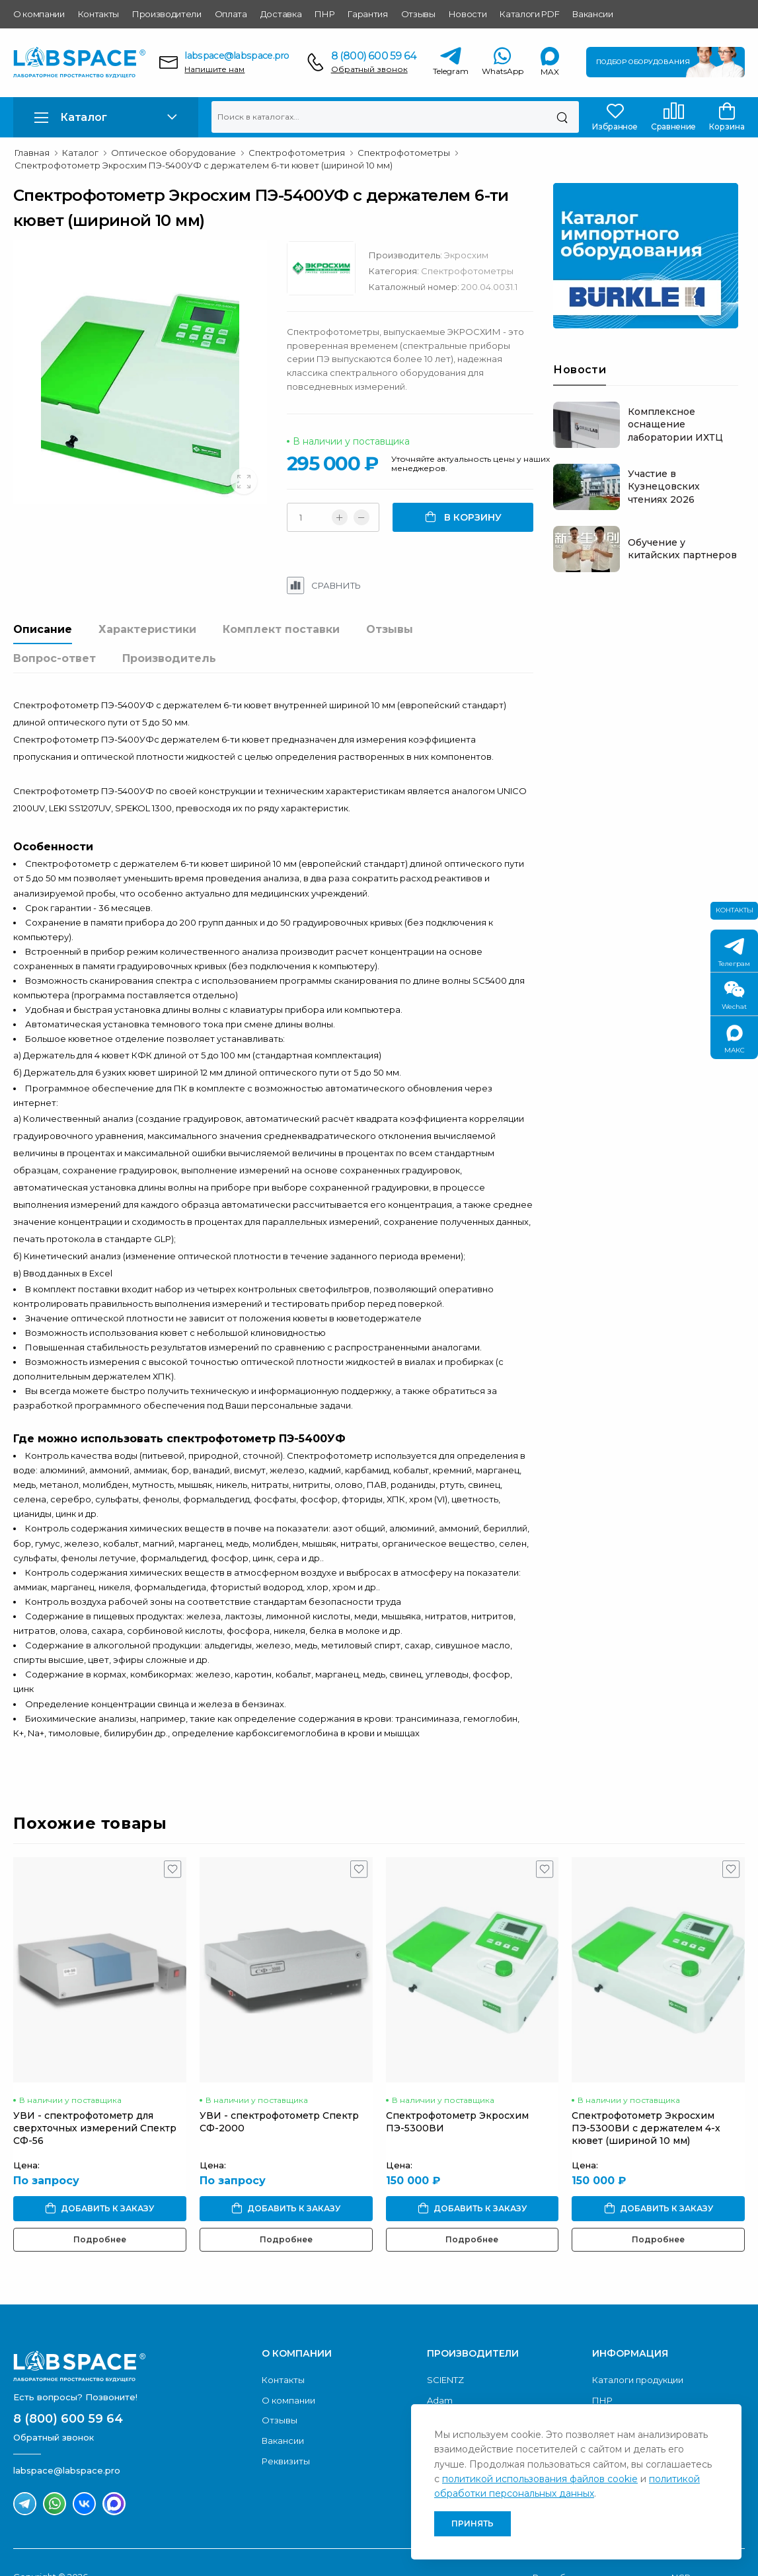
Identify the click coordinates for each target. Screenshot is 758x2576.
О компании (39, 14)
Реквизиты (286, 2431)
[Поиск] (562, 117)
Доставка (280, 14)
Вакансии (592, 14)
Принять (472, 2523)
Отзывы (418, 14)
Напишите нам (214, 69)
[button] (105, 117)
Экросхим (469, 255)
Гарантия (367, 14)
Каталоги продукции (637, 2350)
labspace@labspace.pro (236, 55)
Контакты (98, 14)
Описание (42, 629)
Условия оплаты (628, 2391)
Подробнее (99, 2210)
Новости (468, 14)
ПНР (324, 14)
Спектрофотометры (470, 271)
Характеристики (147, 629)
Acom (440, 2391)
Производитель (169, 658)
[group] (141, 372)
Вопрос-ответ (54, 658)
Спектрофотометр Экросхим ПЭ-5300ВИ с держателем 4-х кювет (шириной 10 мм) (646, 2098)
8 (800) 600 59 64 (373, 56)
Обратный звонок (369, 69)
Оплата (231, 14)
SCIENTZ (445, 2350)
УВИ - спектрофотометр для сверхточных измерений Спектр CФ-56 (94, 2098)
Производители (167, 14)
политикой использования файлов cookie (540, 2479)
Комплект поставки (281, 629)
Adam (440, 2371)
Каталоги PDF (529, 14)
